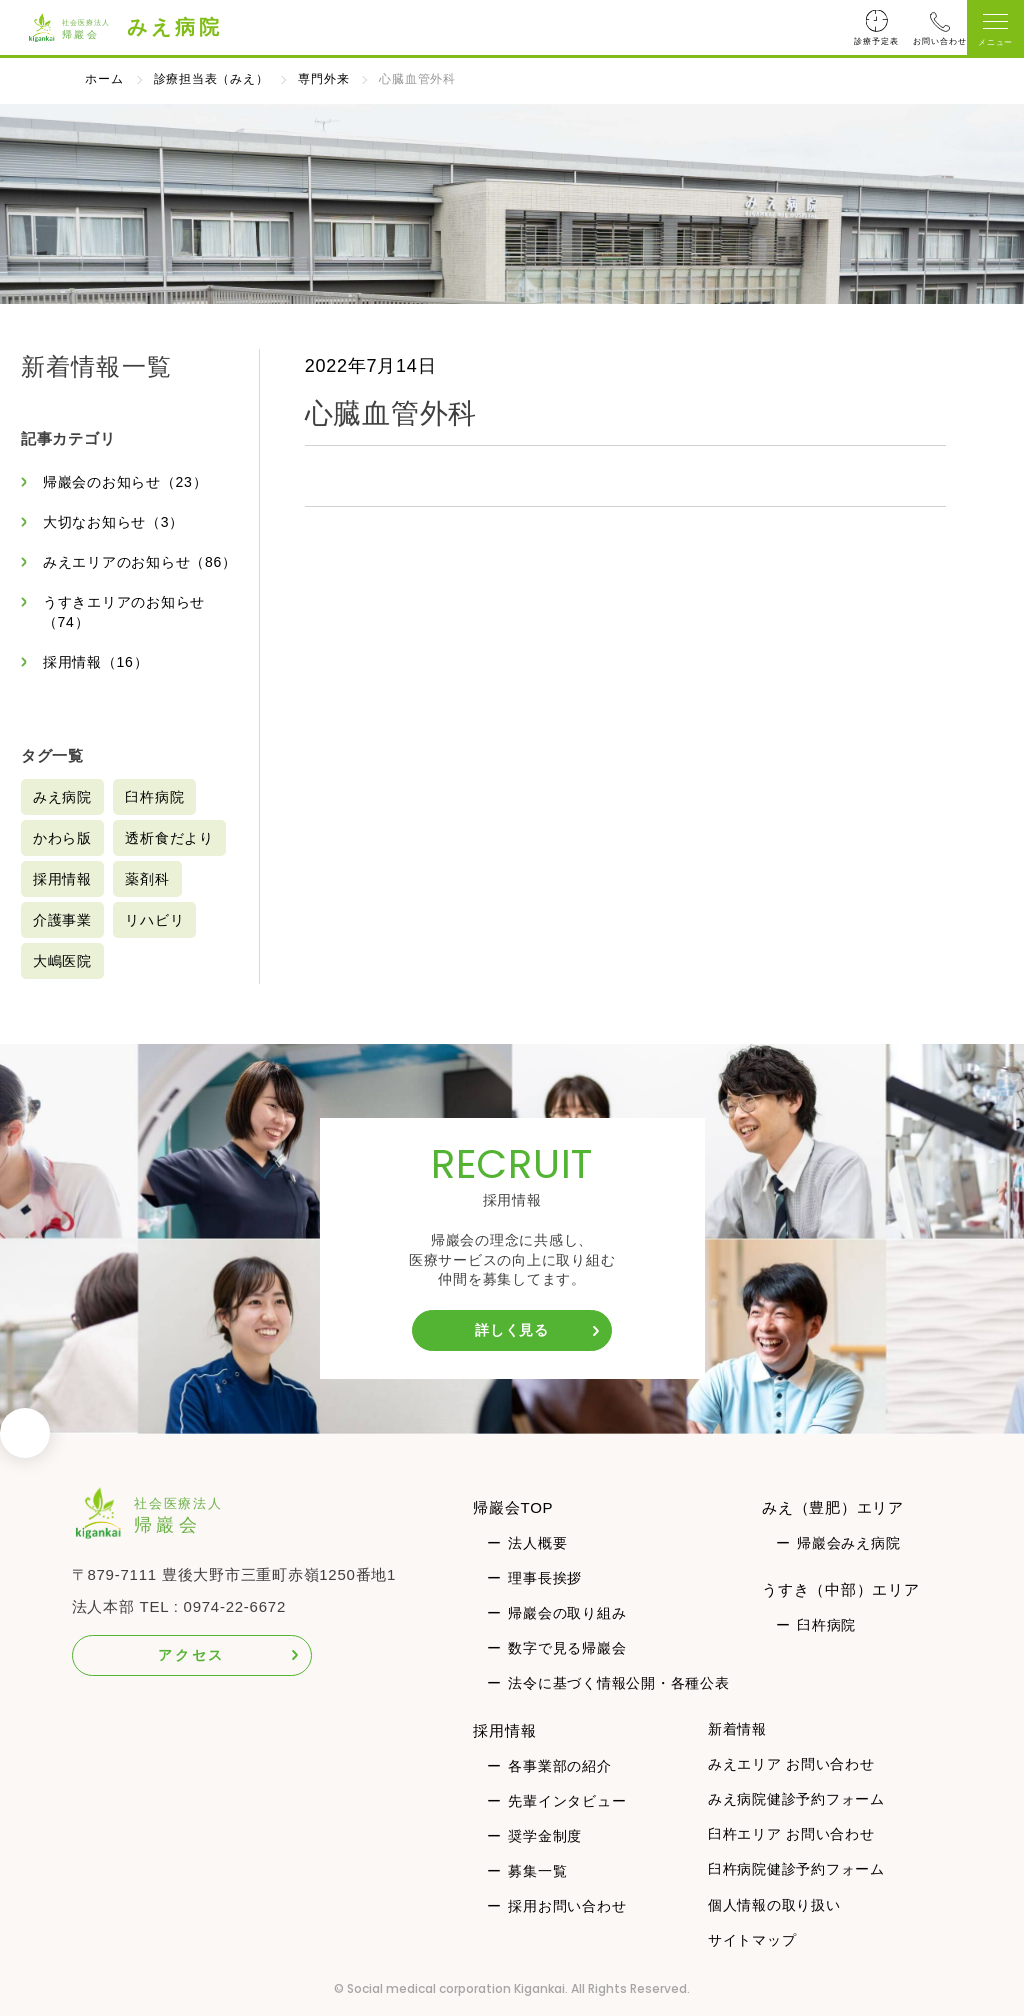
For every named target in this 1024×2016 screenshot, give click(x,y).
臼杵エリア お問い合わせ (791, 1834)
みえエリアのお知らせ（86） (140, 562)
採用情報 (62, 879)
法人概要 (537, 1543)
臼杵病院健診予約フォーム (796, 1869)
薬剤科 (147, 879)
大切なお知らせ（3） (113, 522)
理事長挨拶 (545, 1578)
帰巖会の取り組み (567, 1613)
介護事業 (62, 920)
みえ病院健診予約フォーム (796, 1799)
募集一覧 (537, 1871)
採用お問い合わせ (567, 1906)
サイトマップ (752, 1940)
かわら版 (62, 838)
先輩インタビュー (567, 1801)
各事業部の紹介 (559, 1766)
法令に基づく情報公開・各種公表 (618, 1683)
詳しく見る (512, 1330)
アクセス (191, 1655)
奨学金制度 (545, 1836)
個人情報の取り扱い (774, 1905)
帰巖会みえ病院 (848, 1543)
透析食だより (169, 838)
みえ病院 (175, 27)
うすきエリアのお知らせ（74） (124, 612)
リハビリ (154, 920)
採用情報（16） (96, 662)
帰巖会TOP (513, 1507)
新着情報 (737, 1729)
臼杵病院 (154, 797)
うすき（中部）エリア (841, 1589)
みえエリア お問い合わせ (791, 1764)
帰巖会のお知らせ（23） (125, 482)
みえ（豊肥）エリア (833, 1507)
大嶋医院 (62, 961)
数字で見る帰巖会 (567, 1648)
